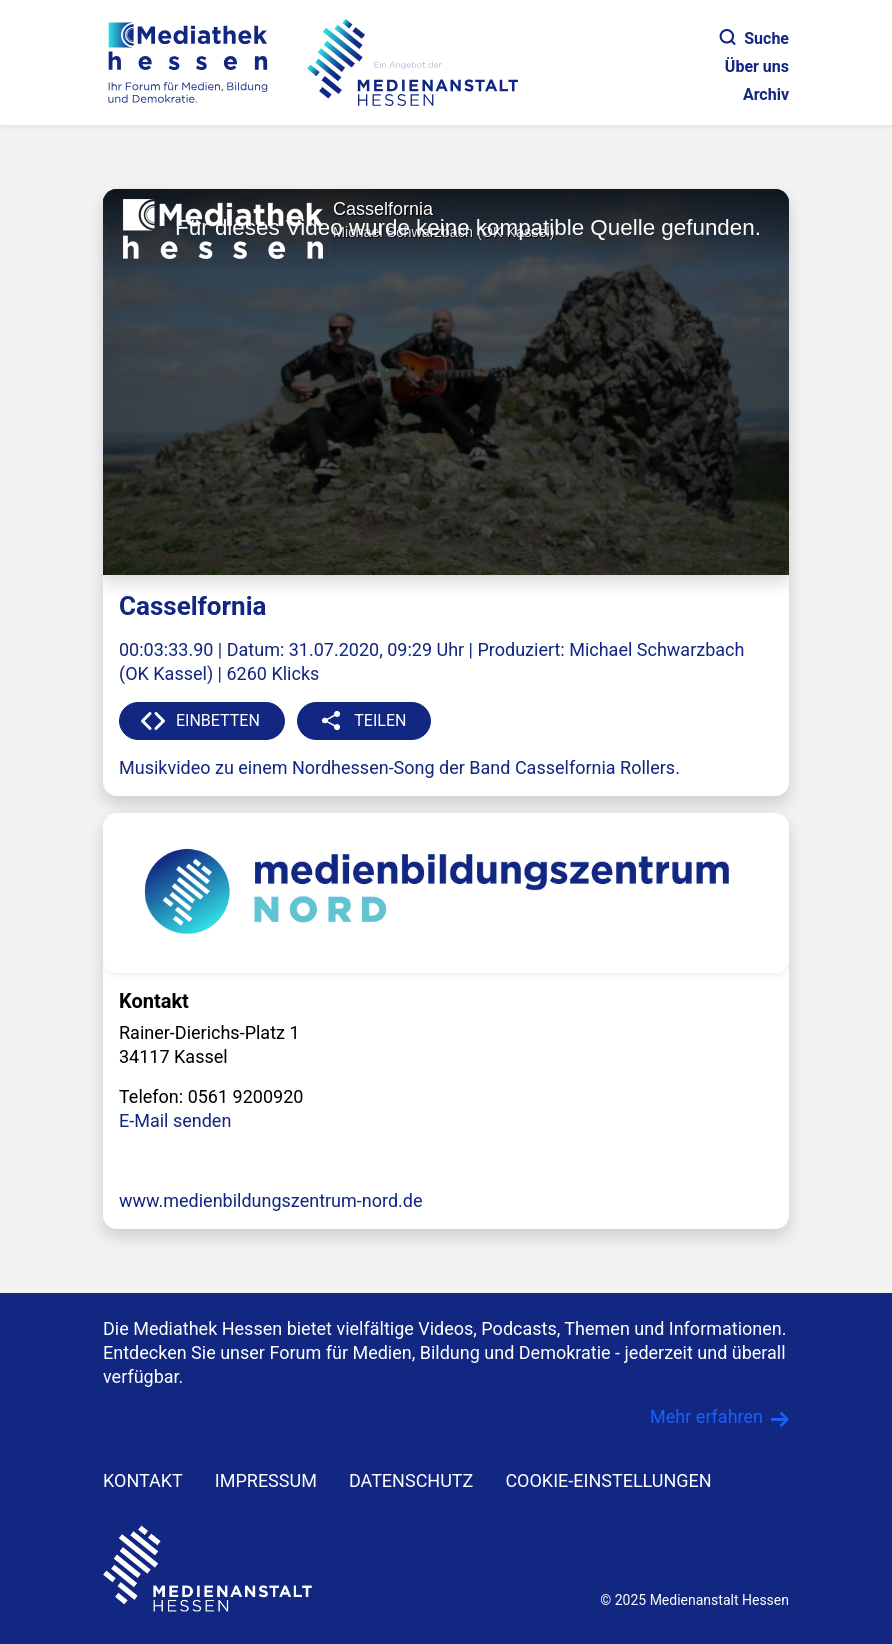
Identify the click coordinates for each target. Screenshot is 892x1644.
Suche (754, 38)
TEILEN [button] (380, 720)
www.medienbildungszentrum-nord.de (271, 1200)
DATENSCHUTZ (411, 1480)
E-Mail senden (175, 1120)
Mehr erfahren (706, 1416)
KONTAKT (143, 1480)
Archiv (766, 94)
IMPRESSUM (266, 1480)
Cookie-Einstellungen (608, 1480)
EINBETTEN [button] (218, 720)
